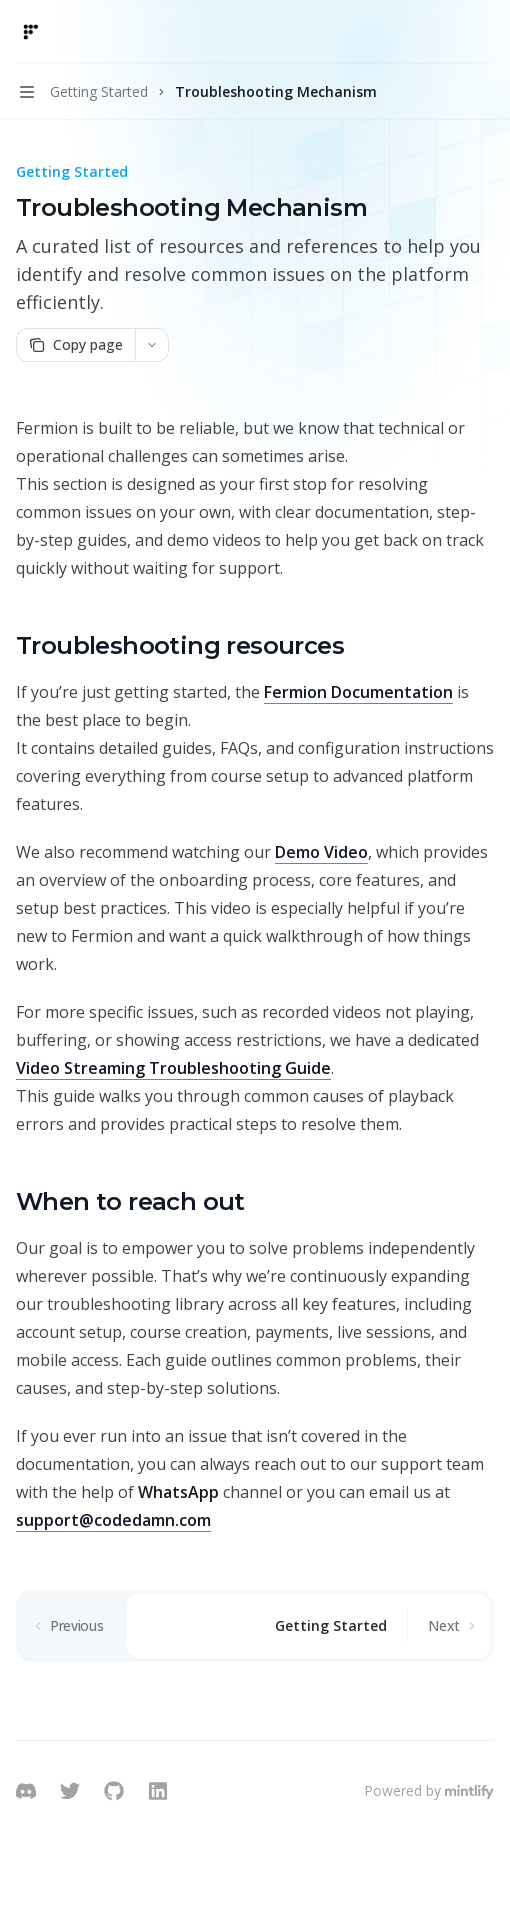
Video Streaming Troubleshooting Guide (173, 1068)
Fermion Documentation (358, 692)
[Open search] (446, 32)
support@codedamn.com (113, 1520)
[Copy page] (75, 345)
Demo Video (321, 852)
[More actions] (484, 32)
